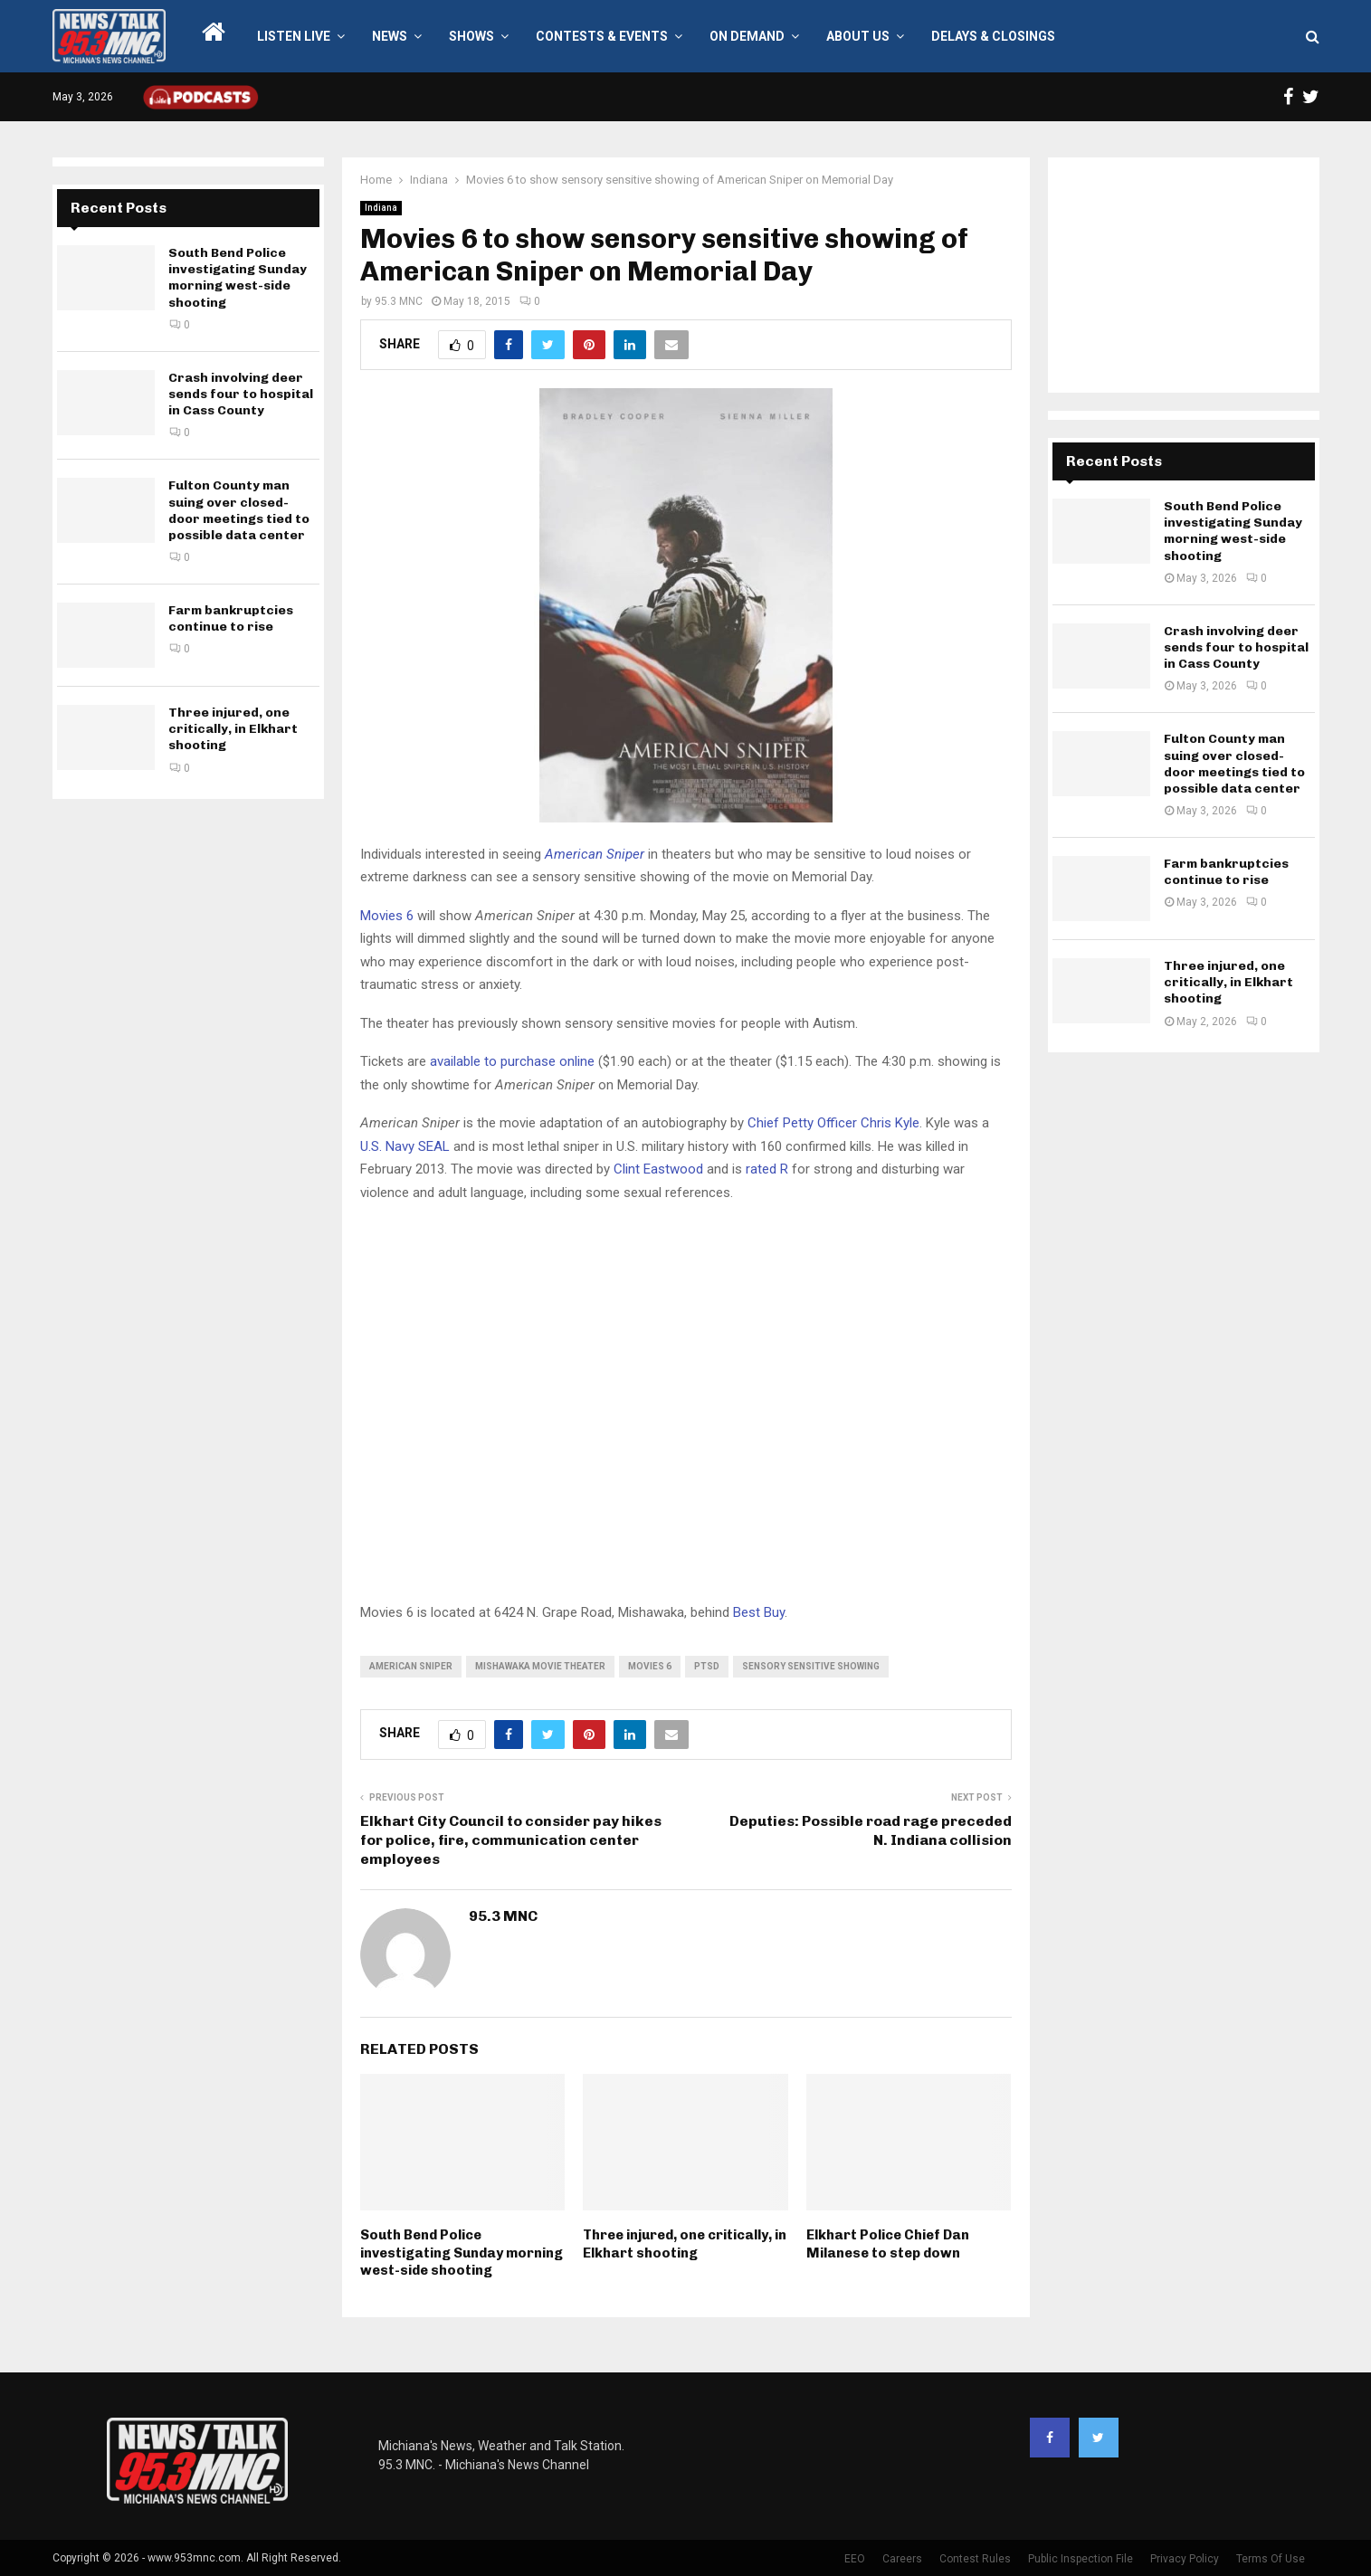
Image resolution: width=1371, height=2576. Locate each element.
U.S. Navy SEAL (405, 1146)
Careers (902, 2558)
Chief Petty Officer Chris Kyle (833, 1123)
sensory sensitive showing (811, 1666)
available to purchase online (512, 1061)
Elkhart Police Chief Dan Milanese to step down (887, 2244)
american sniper (410, 1666)
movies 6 (649, 1666)
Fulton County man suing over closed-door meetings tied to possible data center (238, 510)
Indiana (381, 208)
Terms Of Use (1270, 2558)
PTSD (706, 1666)
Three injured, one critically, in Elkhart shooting (684, 2244)
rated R (767, 1169)
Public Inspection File (1080, 2558)
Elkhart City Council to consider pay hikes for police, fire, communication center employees (511, 1840)
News (389, 36)
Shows (471, 36)
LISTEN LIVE (293, 36)
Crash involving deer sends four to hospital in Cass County (240, 394)
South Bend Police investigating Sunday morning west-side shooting (461, 2252)
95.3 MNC (399, 301)
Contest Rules (975, 2558)
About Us (858, 36)
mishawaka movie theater (540, 1666)
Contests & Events (602, 36)
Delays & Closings (993, 36)
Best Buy (759, 1612)
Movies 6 (387, 916)
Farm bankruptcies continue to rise (230, 618)
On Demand (747, 36)
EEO (854, 2558)
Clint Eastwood (658, 1169)
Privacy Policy (1184, 2558)
